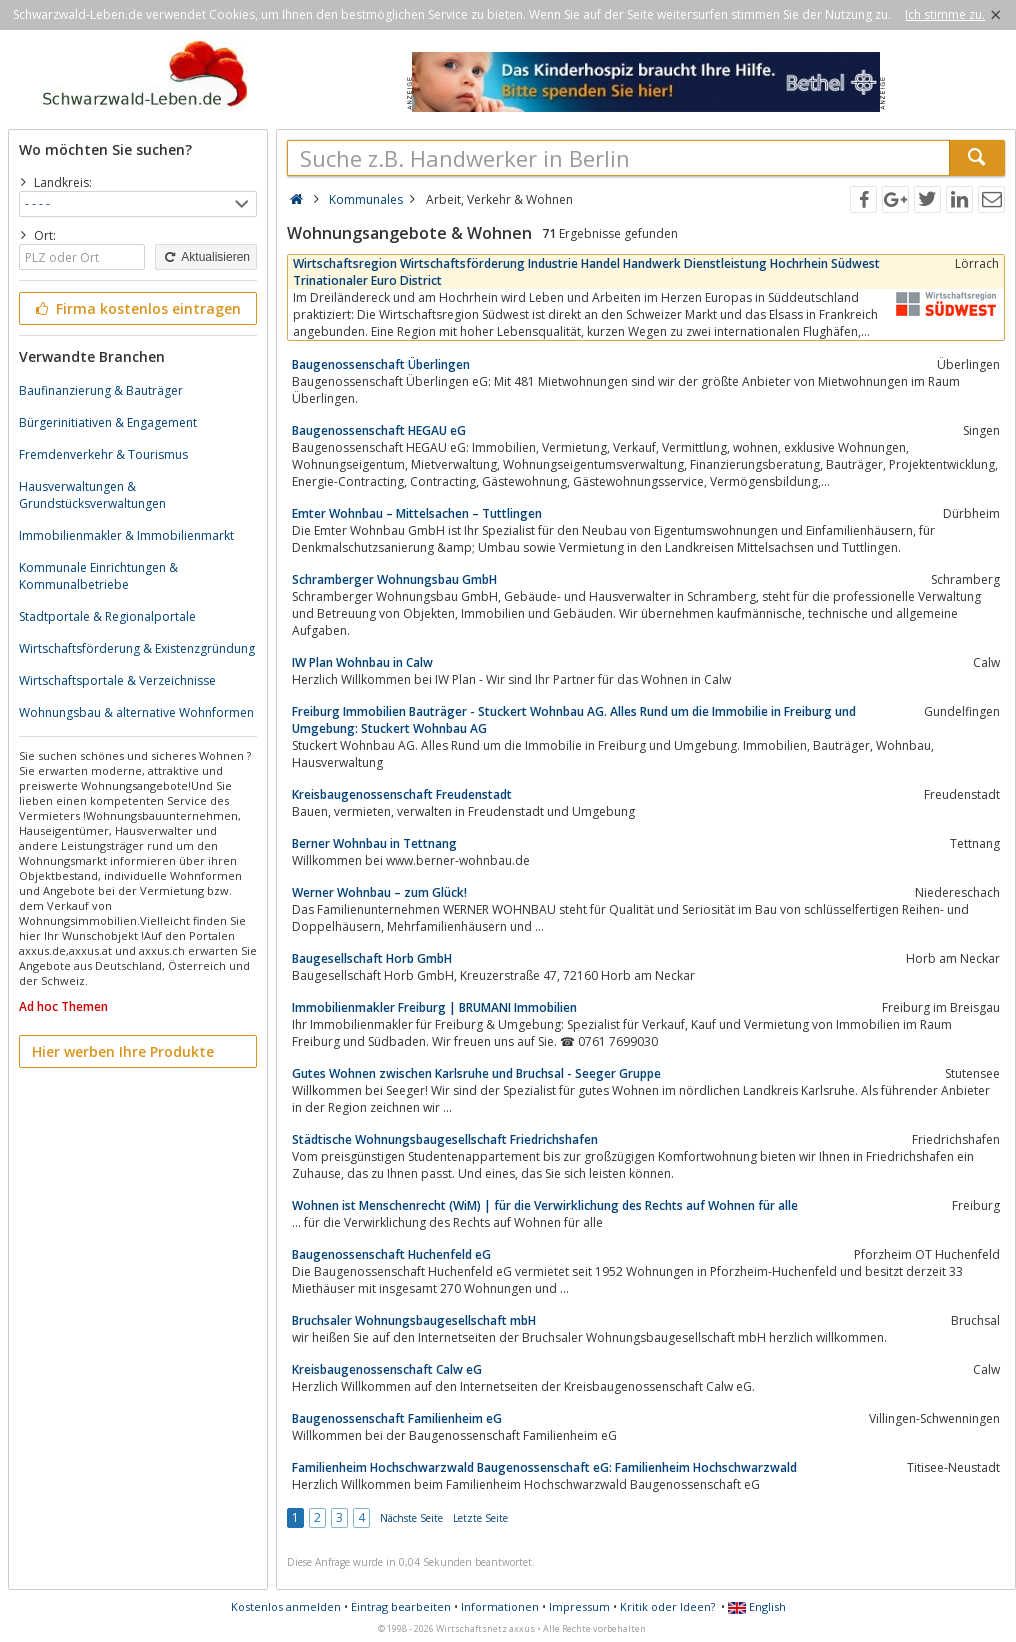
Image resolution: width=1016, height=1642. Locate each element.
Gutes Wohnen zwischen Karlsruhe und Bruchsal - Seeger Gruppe (476, 1073)
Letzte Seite (480, 1518)
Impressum (579, 1606)
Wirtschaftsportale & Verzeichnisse (117, 680)
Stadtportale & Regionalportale (107, 616)
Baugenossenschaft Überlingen (381, 364)
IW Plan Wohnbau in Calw (362, 662)
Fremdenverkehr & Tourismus (103, 454)
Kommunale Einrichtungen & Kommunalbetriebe (98, 576)
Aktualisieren (206, 257)
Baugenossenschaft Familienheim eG (397, 1418)
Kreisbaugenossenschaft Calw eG (387, 1369)
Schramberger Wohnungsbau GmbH (394, 579)
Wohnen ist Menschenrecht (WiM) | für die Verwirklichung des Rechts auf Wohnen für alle (545, 1205)
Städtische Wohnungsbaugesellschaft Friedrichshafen (445, 1139)
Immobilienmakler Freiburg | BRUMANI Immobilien (434, 1007)
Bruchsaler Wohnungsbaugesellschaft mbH (414, 1320)
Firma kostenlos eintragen (136, 308)
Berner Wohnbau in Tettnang (374, 843)
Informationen (500, 1606)
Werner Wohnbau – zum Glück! (379, 892)
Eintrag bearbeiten (401, 1606)
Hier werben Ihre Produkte (123, 1051)
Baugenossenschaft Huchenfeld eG (391, 1254)
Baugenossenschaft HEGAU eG (379, 430)
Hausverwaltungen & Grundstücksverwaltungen (92, 495)
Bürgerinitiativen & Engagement (108, 422)
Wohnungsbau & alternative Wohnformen (136, 712)
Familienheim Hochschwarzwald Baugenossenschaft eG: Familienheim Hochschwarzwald (544, 1467)
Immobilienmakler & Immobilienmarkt (126, 535)
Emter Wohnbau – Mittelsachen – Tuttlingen (417, 513)
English (757, 1606)
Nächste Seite (411, 1518)
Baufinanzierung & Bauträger (101, 390)
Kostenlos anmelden (286, 1606)
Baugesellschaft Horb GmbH (372, 958)
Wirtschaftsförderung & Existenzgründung (137, 648)
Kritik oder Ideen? (667, 1606)
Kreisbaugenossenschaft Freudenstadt (402, 794)
